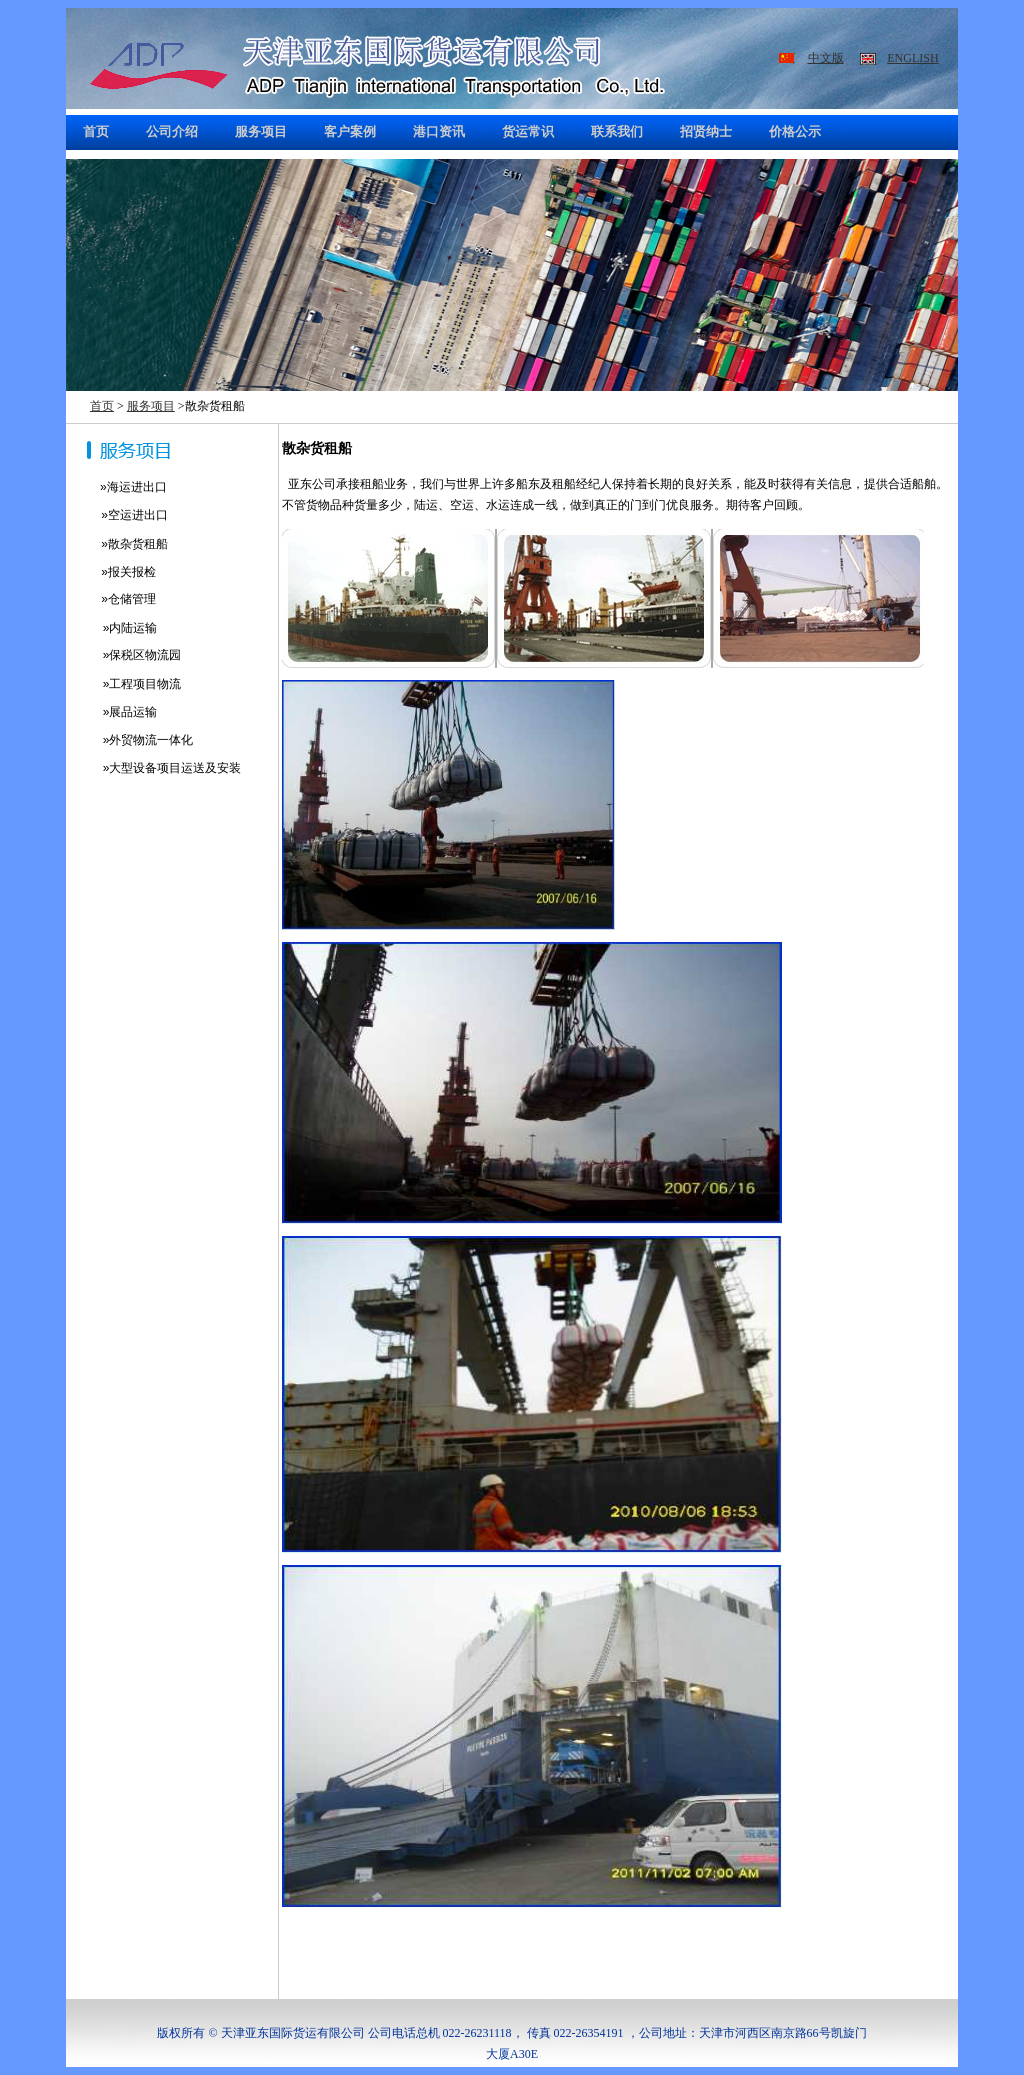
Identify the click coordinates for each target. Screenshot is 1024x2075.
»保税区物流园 (123, 655)
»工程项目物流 (123, 684)
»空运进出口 (117, 515)
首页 (102, 406)
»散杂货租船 (117, 544)
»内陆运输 (111, 628)
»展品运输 (111, 712)
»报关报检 (111, 572)
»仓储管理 (111, 599)
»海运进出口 (128, 487)
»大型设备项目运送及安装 (153, 768)
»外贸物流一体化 (129, 740)
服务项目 (151, 406)
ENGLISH (912, 58)
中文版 (826, 58)
